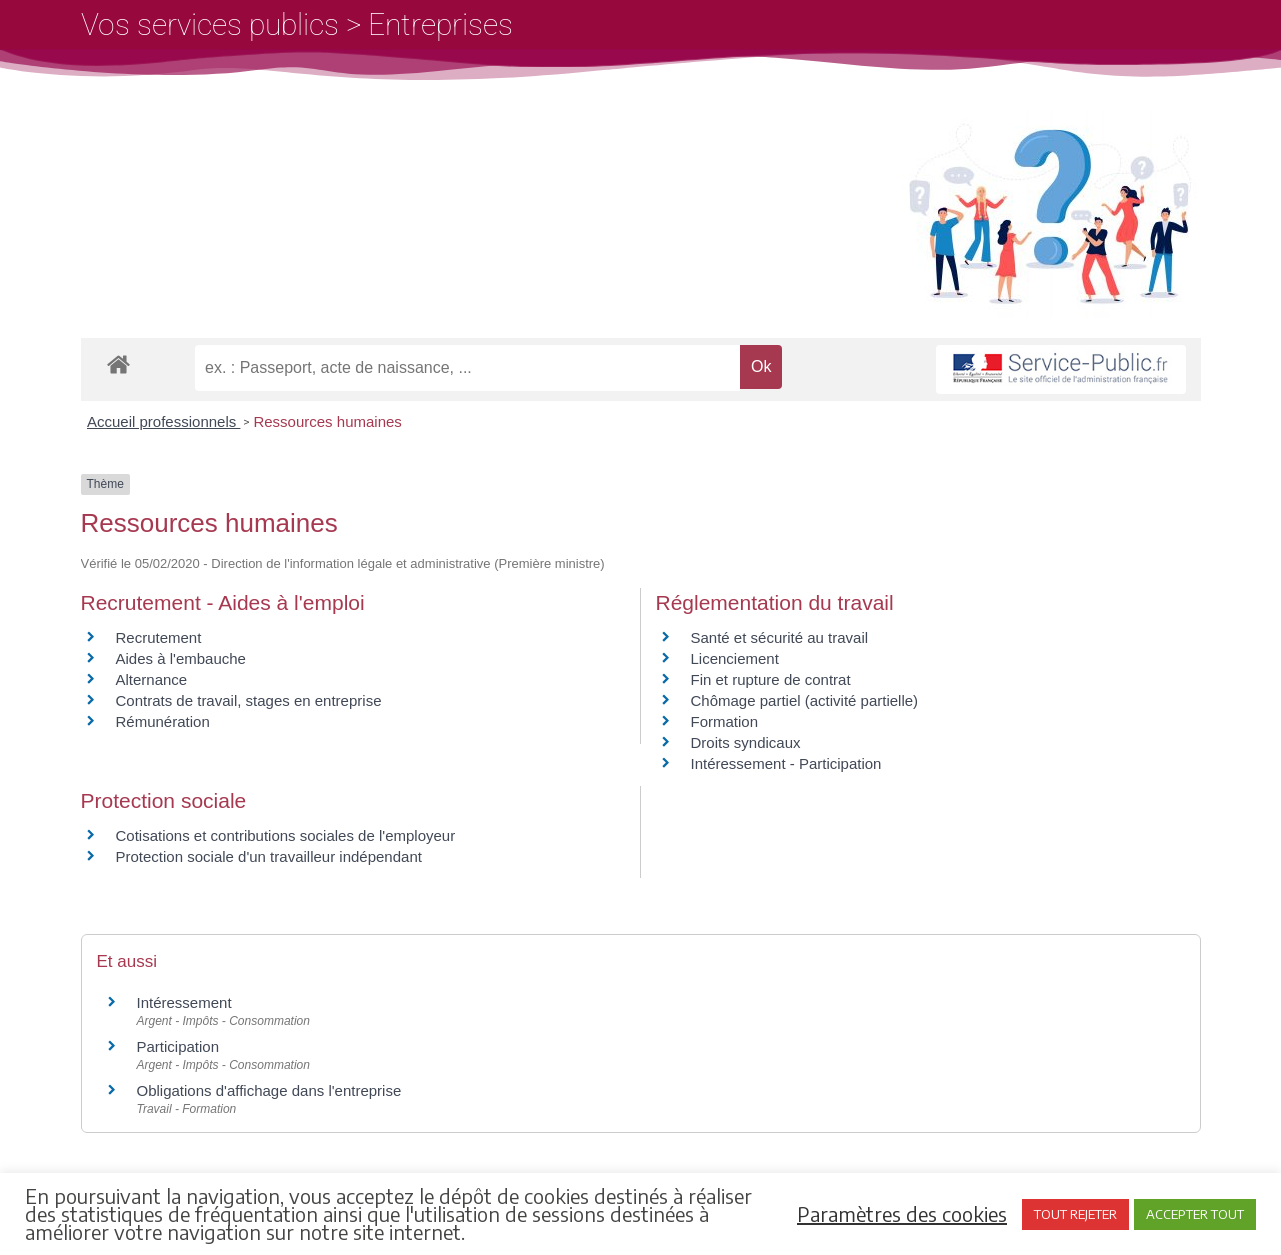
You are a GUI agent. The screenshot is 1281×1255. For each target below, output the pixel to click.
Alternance (152, 679)
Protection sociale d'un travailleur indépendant (269, 856)
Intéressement (184, 1002)
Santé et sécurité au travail (780, 637)
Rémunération (163, 721)
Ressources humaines (327, 421)
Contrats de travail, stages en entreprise (249, 700)
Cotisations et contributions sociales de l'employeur (286, 835)
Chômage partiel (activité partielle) (805, 700)
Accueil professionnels (163, 421)
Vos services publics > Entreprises (297, 24)
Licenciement (735, 658)
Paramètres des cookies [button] (902, 1214)
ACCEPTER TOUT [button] (1195, 1214)
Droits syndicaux (746, 742)
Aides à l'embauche (181, 658)
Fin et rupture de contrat (771, 679)
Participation (178, 1046)
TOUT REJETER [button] (1075, 1214)
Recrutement (159, 637)
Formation (725, 721)
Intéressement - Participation (786, 763)
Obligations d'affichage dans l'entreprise (269, 1090)
